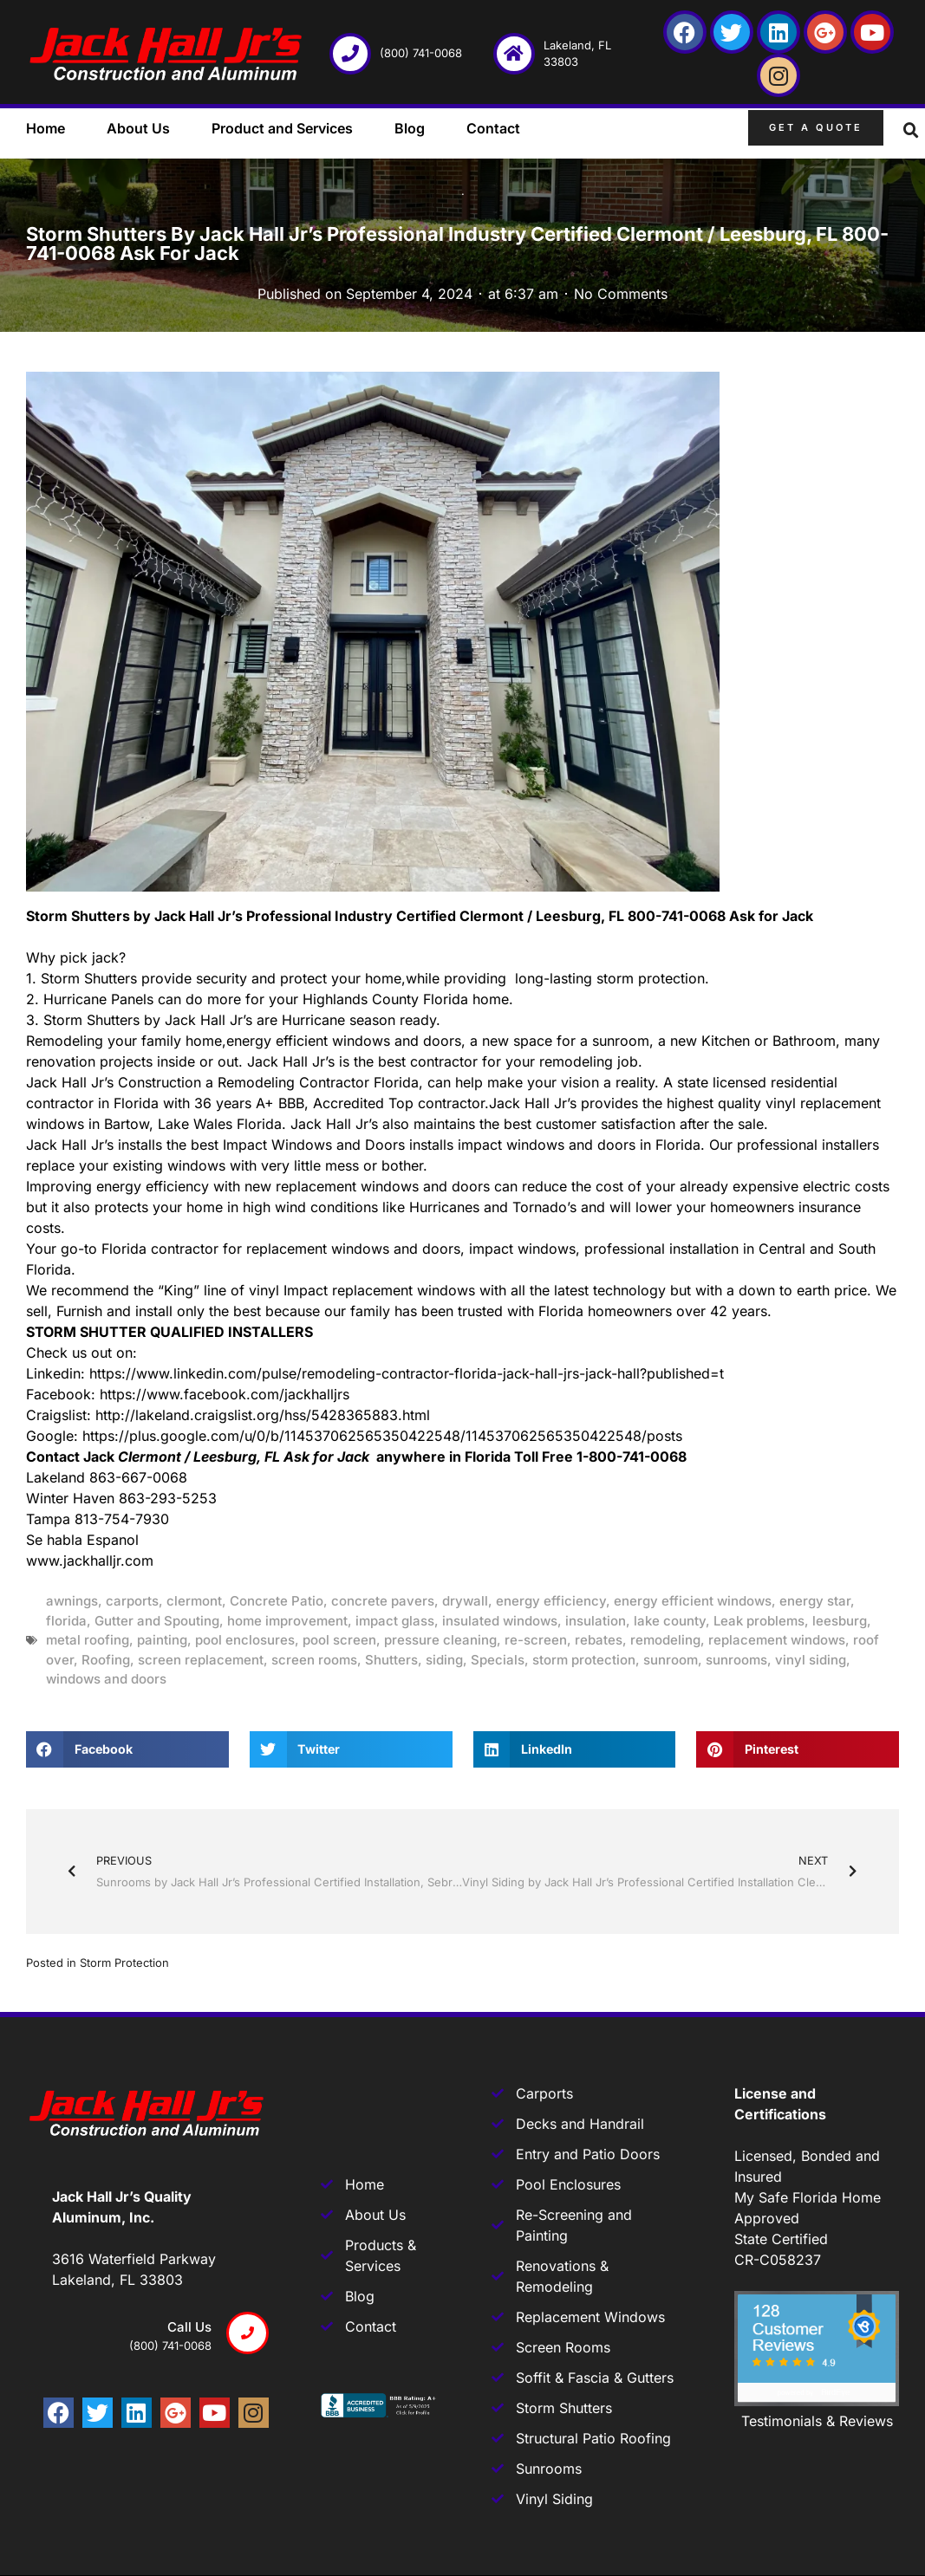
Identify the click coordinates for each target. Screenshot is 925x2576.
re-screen (536, 1640)
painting (162, 1640)
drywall (465, 1601)
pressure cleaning (440, 1640)
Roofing (105, 1659)
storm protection (583, 1659)
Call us (189, 2327)
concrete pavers (382, 1601)
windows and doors (106, 1679)
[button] (911, 131)
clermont (194, 1601)
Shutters (391, 1659)
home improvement (287, 1620)
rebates (598, 1640)
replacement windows (776, 1640)
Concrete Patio (276, 1601)
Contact (493, 128)
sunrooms (736, 1659)
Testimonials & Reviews (817, 2421)
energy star (814, 1601)
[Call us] (247, 2333)
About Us (138, 128)
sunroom (670, 1659)
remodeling (665, 1640)
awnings (72, 1601)
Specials (497, 1659)
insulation (595, 1620)
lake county (670, 1620)
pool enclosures (245, 1640)
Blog (409, 128)
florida (66, 1620)
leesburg (839, 1620)
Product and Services (282, 128)
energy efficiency (551, 1601)
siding (444, 1659)
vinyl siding (810, 1659)
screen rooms (314, 1659)
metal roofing (87, 1640)
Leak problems (758, 1620)
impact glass (394, 1620)
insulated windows (499, 1620)
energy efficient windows (693, 1601)
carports (132, 1601)
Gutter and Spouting (156, 1620)
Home (45, 128)
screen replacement (201, 1659)
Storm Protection (124, 1962)
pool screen (339, 1640)
